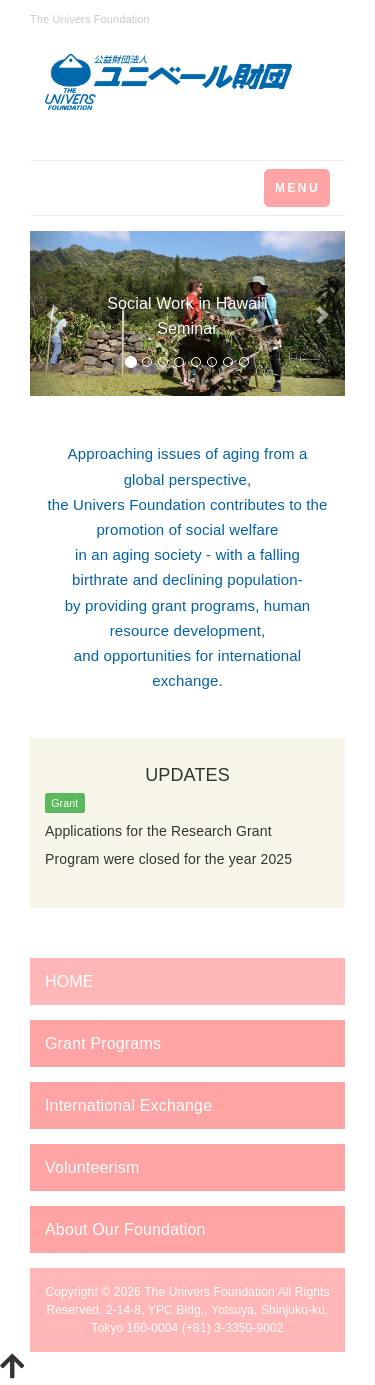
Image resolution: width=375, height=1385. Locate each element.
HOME (69, 981)
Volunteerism (92, 1167)
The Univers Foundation (209, 1292)
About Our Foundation (125, 1229)
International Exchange (128, 1105)
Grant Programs (103, 1043)
